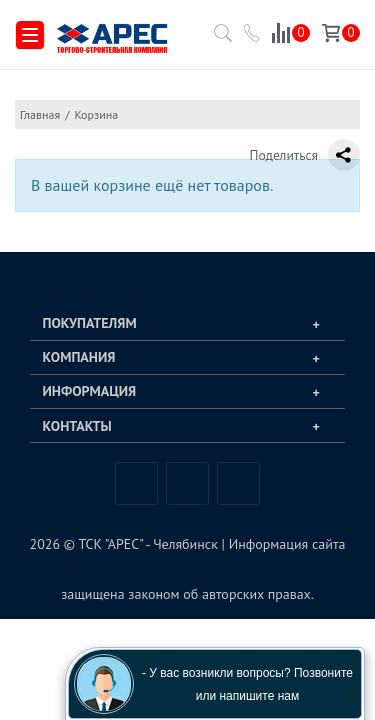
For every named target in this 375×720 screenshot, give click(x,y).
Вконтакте (136, 483)
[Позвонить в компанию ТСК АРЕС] (253, 36)
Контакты (77, 426)
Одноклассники (238, 483)
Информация (90, 391)
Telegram (187, 483)
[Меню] (30, 35)
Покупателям (90, 323)
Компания (79, 357)
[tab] (187, 323)
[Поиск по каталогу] (219, 39)
